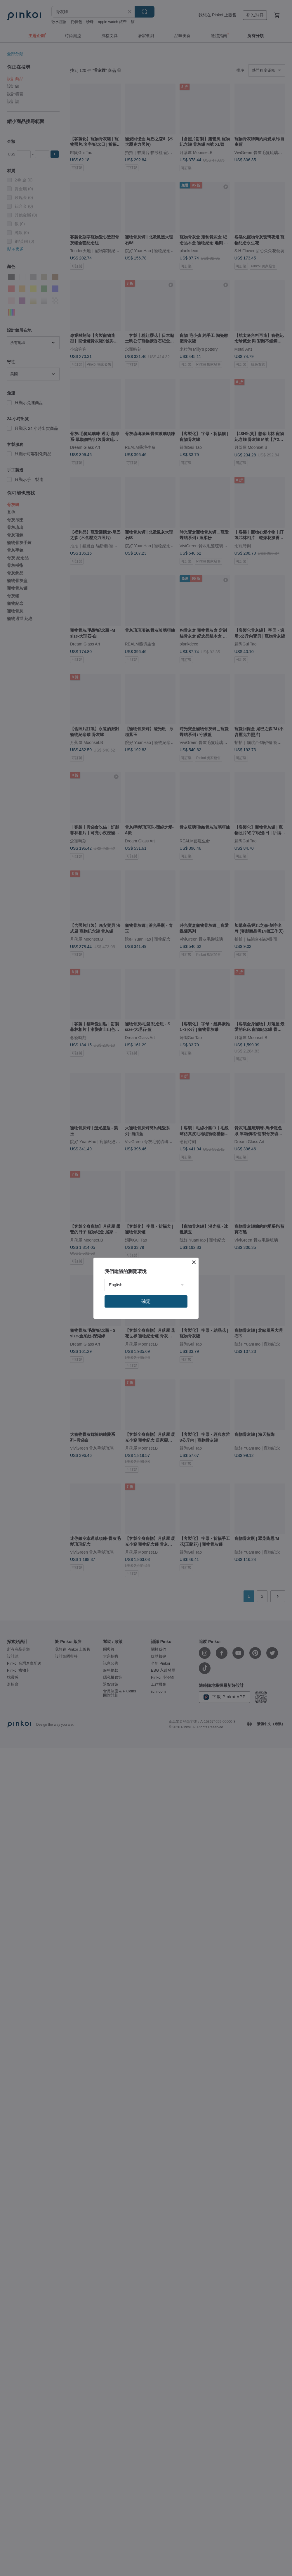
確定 (146, 1301)
